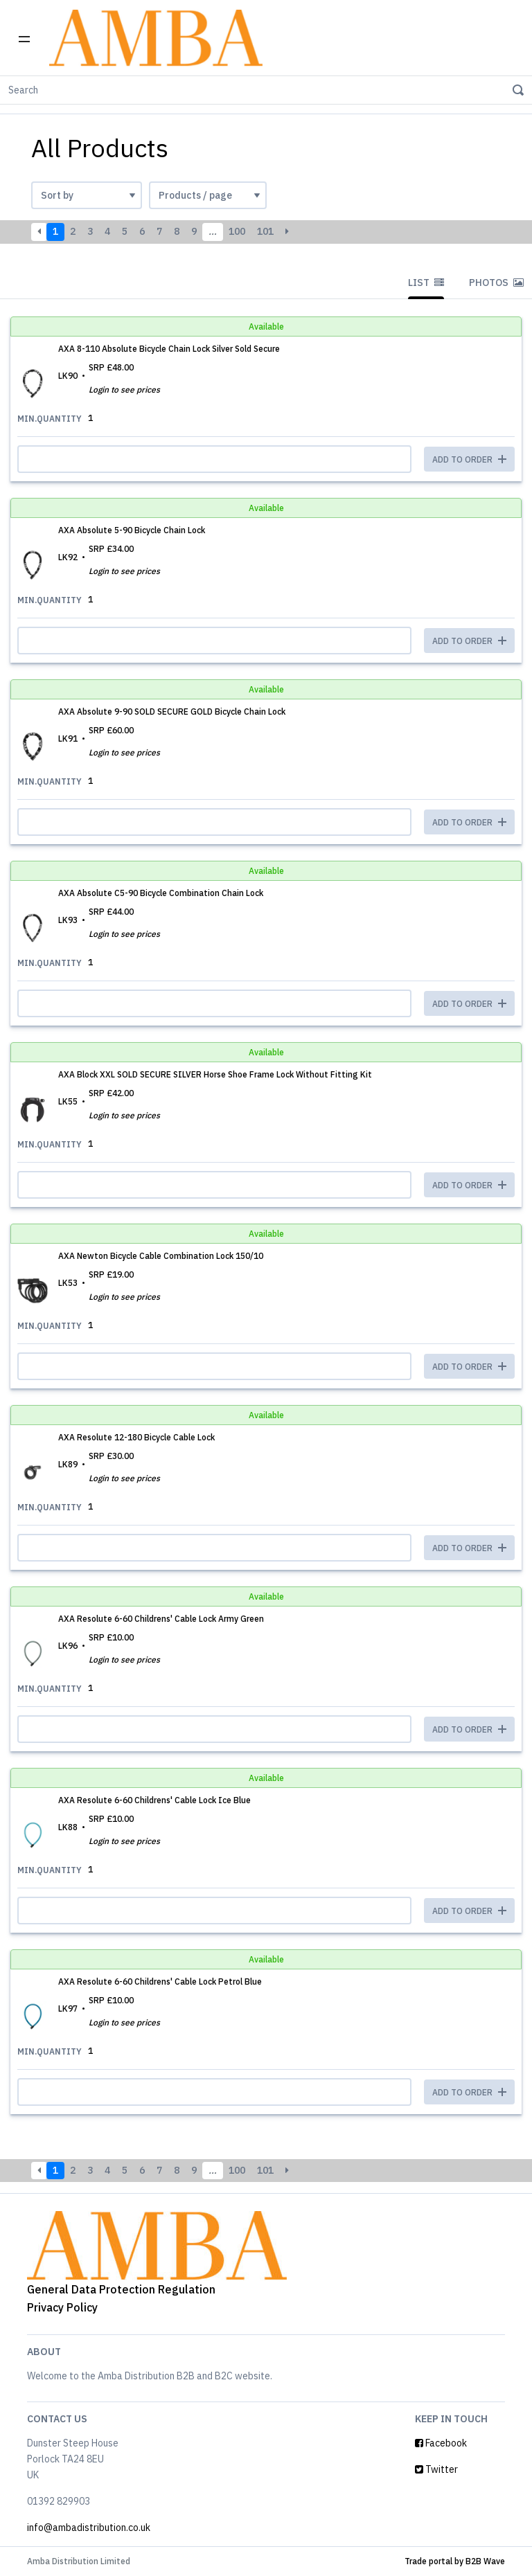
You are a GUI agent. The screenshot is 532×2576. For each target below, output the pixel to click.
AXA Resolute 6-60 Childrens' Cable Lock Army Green (161, 1618)
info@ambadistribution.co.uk (88, 2527)
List (426, 282)
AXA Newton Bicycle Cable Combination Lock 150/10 (160, 1256)
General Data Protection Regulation (121, 2289)
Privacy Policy (62, 2307)
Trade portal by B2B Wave (455, 2561)
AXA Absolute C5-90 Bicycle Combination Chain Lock (160, 893)
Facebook (441, 2443)
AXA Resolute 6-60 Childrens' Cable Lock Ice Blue (154, 1800)
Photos (496, 282)
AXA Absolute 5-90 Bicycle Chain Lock (131, 530)
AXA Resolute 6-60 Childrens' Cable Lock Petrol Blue (160, 1981)
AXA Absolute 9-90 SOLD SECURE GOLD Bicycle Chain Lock (171, 711)
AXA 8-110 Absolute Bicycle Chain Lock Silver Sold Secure (169, 348)
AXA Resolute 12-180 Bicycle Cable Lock (136, 1437)
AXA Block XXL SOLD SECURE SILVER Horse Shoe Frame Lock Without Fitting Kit (215, 1074)
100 (237, 231)
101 (265, 231)
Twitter (436, 2469)
